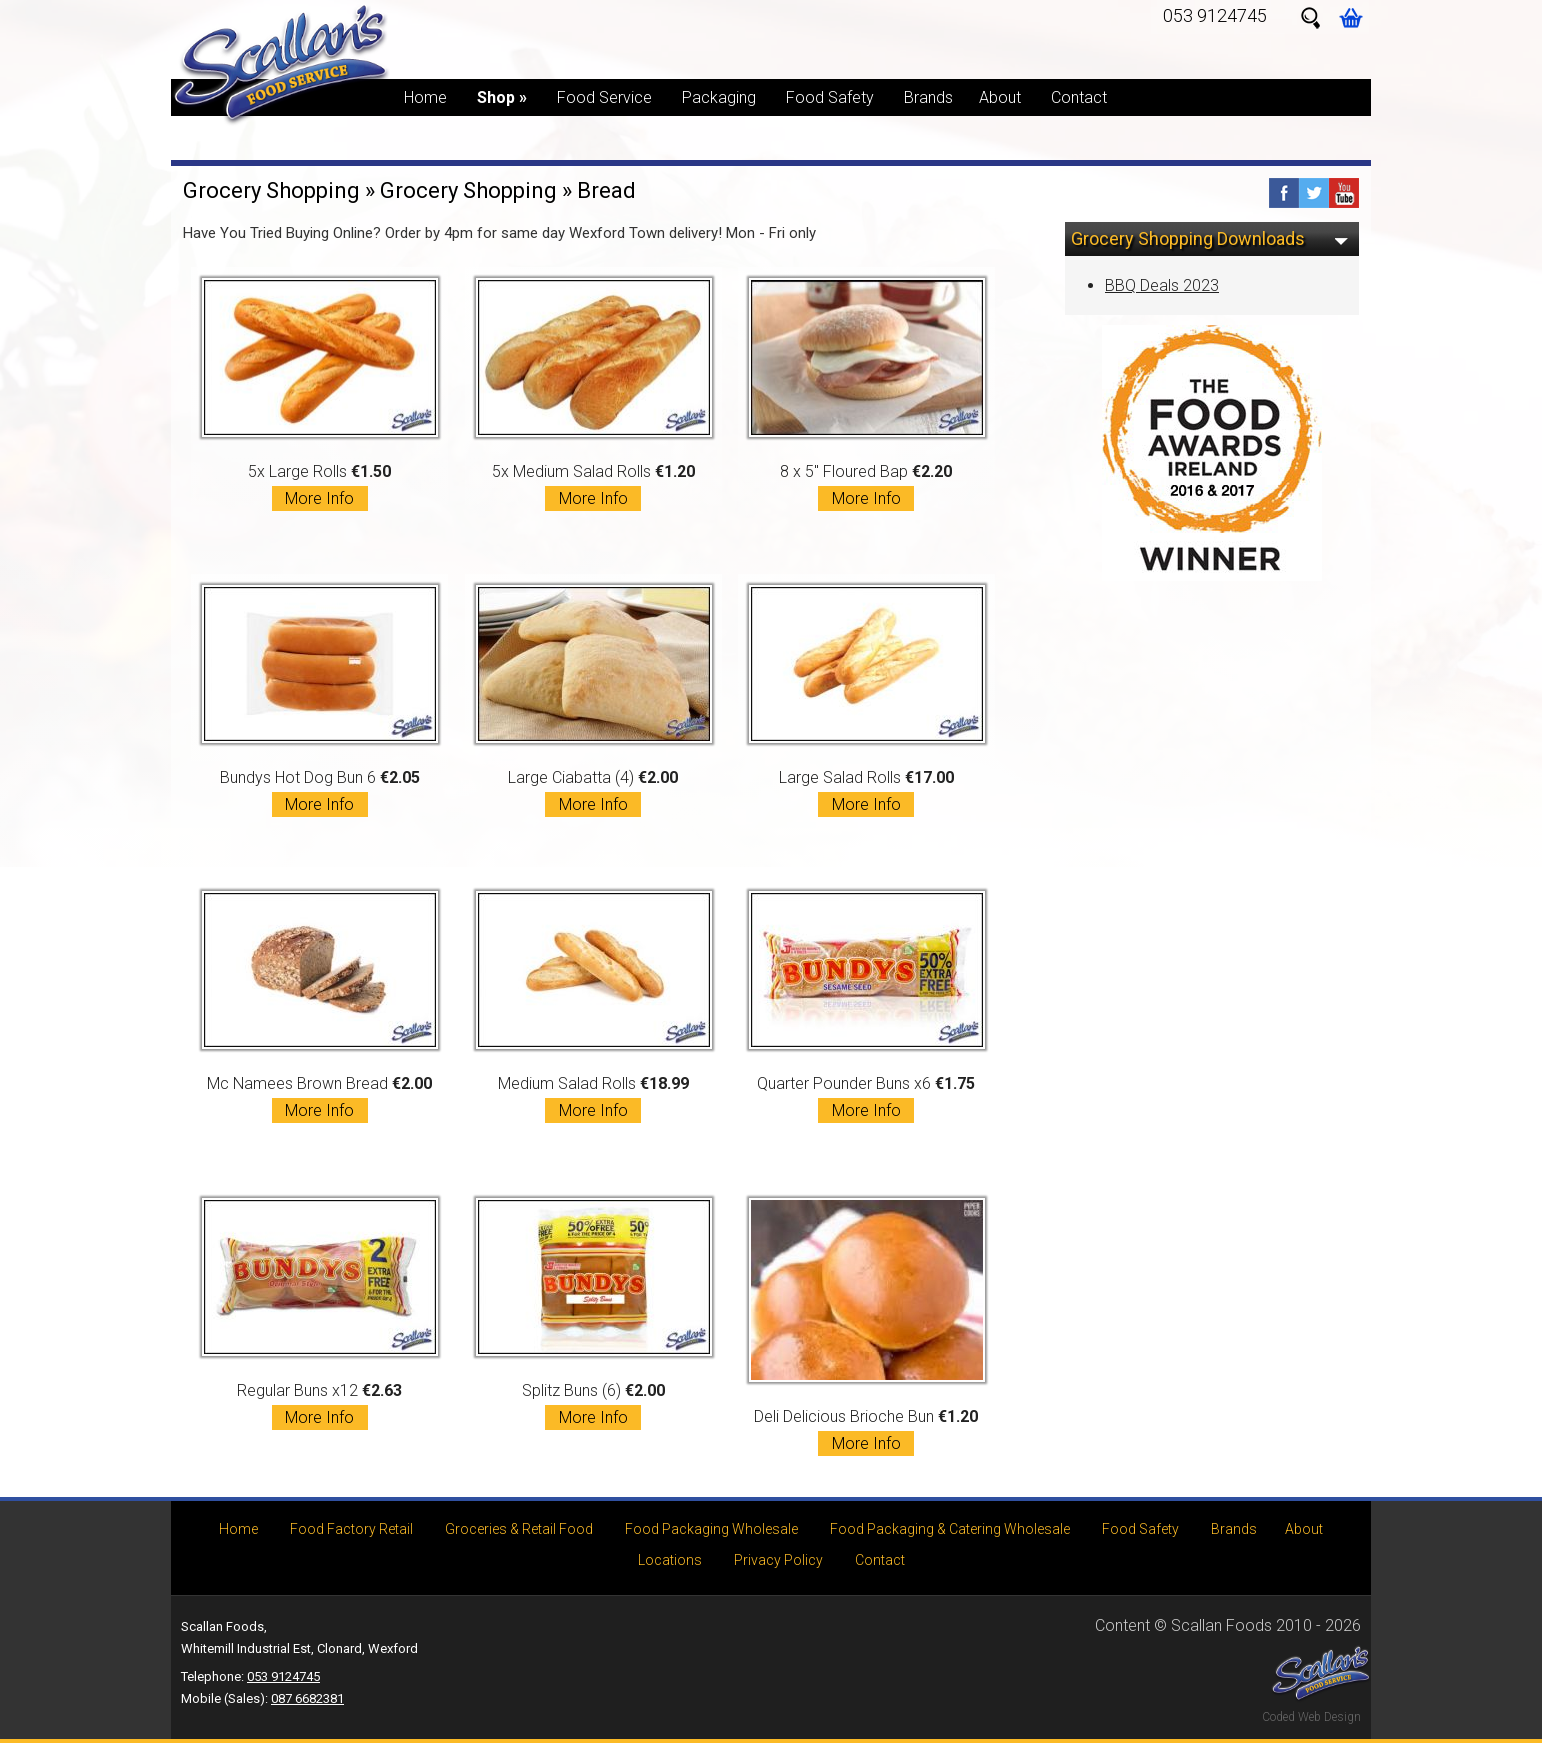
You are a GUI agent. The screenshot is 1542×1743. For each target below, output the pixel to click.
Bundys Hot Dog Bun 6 (320, 701)
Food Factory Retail (351, 1529)
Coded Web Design (1311, 1717)
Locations (670, 1560)
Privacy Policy (778, 1560)
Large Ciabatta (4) (594, 701)
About (1000, 97)
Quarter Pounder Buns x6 (867, 1007)
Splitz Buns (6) (594, 1314)
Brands (928, 97)
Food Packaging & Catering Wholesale (950, 1529)
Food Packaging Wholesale (711, 1529)
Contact (1079, 97)
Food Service (604, 97)
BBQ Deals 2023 (1162, 285)
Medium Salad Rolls (594, 1007)
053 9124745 (1215, 15)
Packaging (719, 97)
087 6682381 (307, 1698)
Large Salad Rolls (867, 701)
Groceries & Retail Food (519, 1529)
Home (425, 97)
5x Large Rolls (320, 394)
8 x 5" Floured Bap (867, 394)
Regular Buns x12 (320, 1314)
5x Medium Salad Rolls (594, 394)
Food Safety (830, 97)
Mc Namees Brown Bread (320, 1007)
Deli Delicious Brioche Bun (867, 1327)
